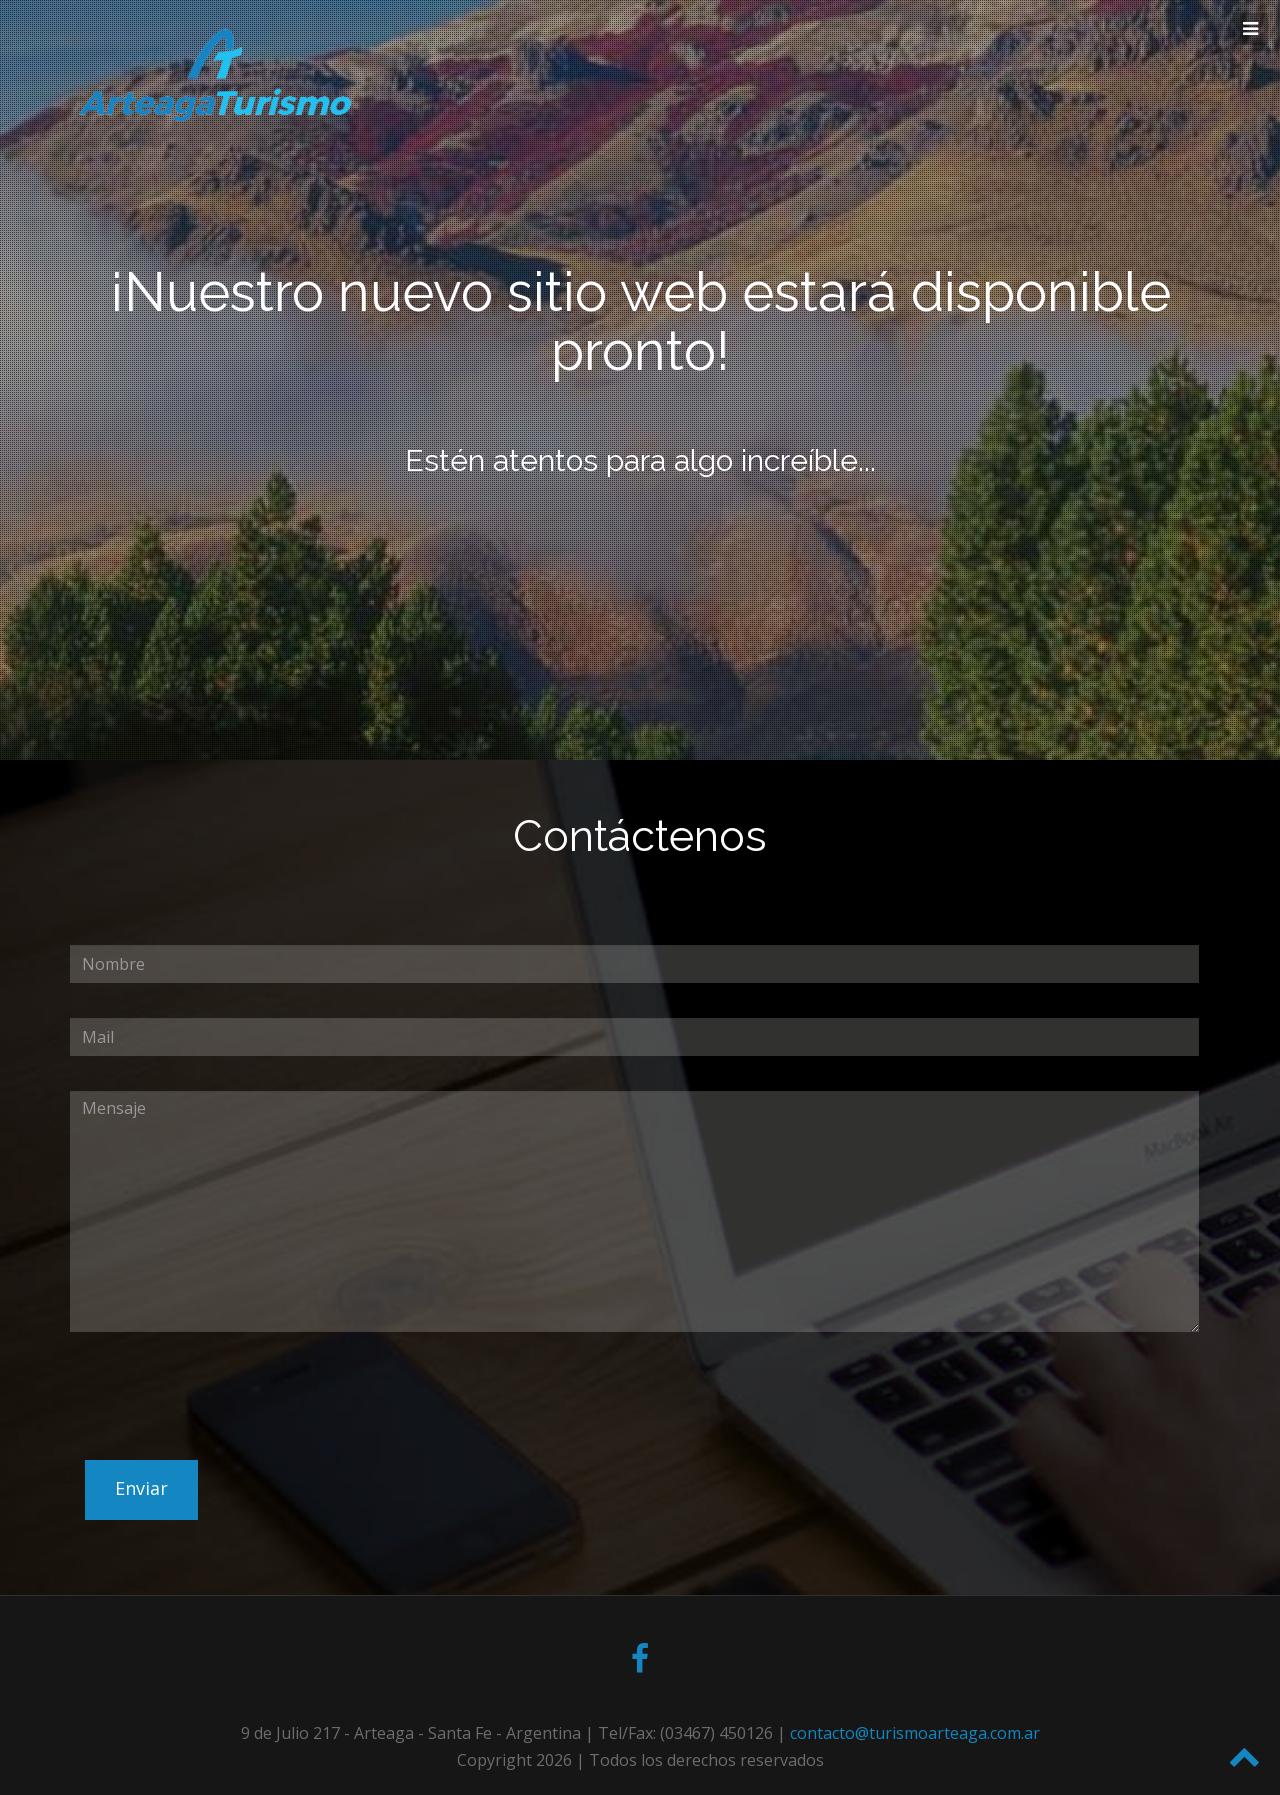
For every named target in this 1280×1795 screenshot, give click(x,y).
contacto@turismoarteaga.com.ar (915, 1733)
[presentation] (222, 1442)
